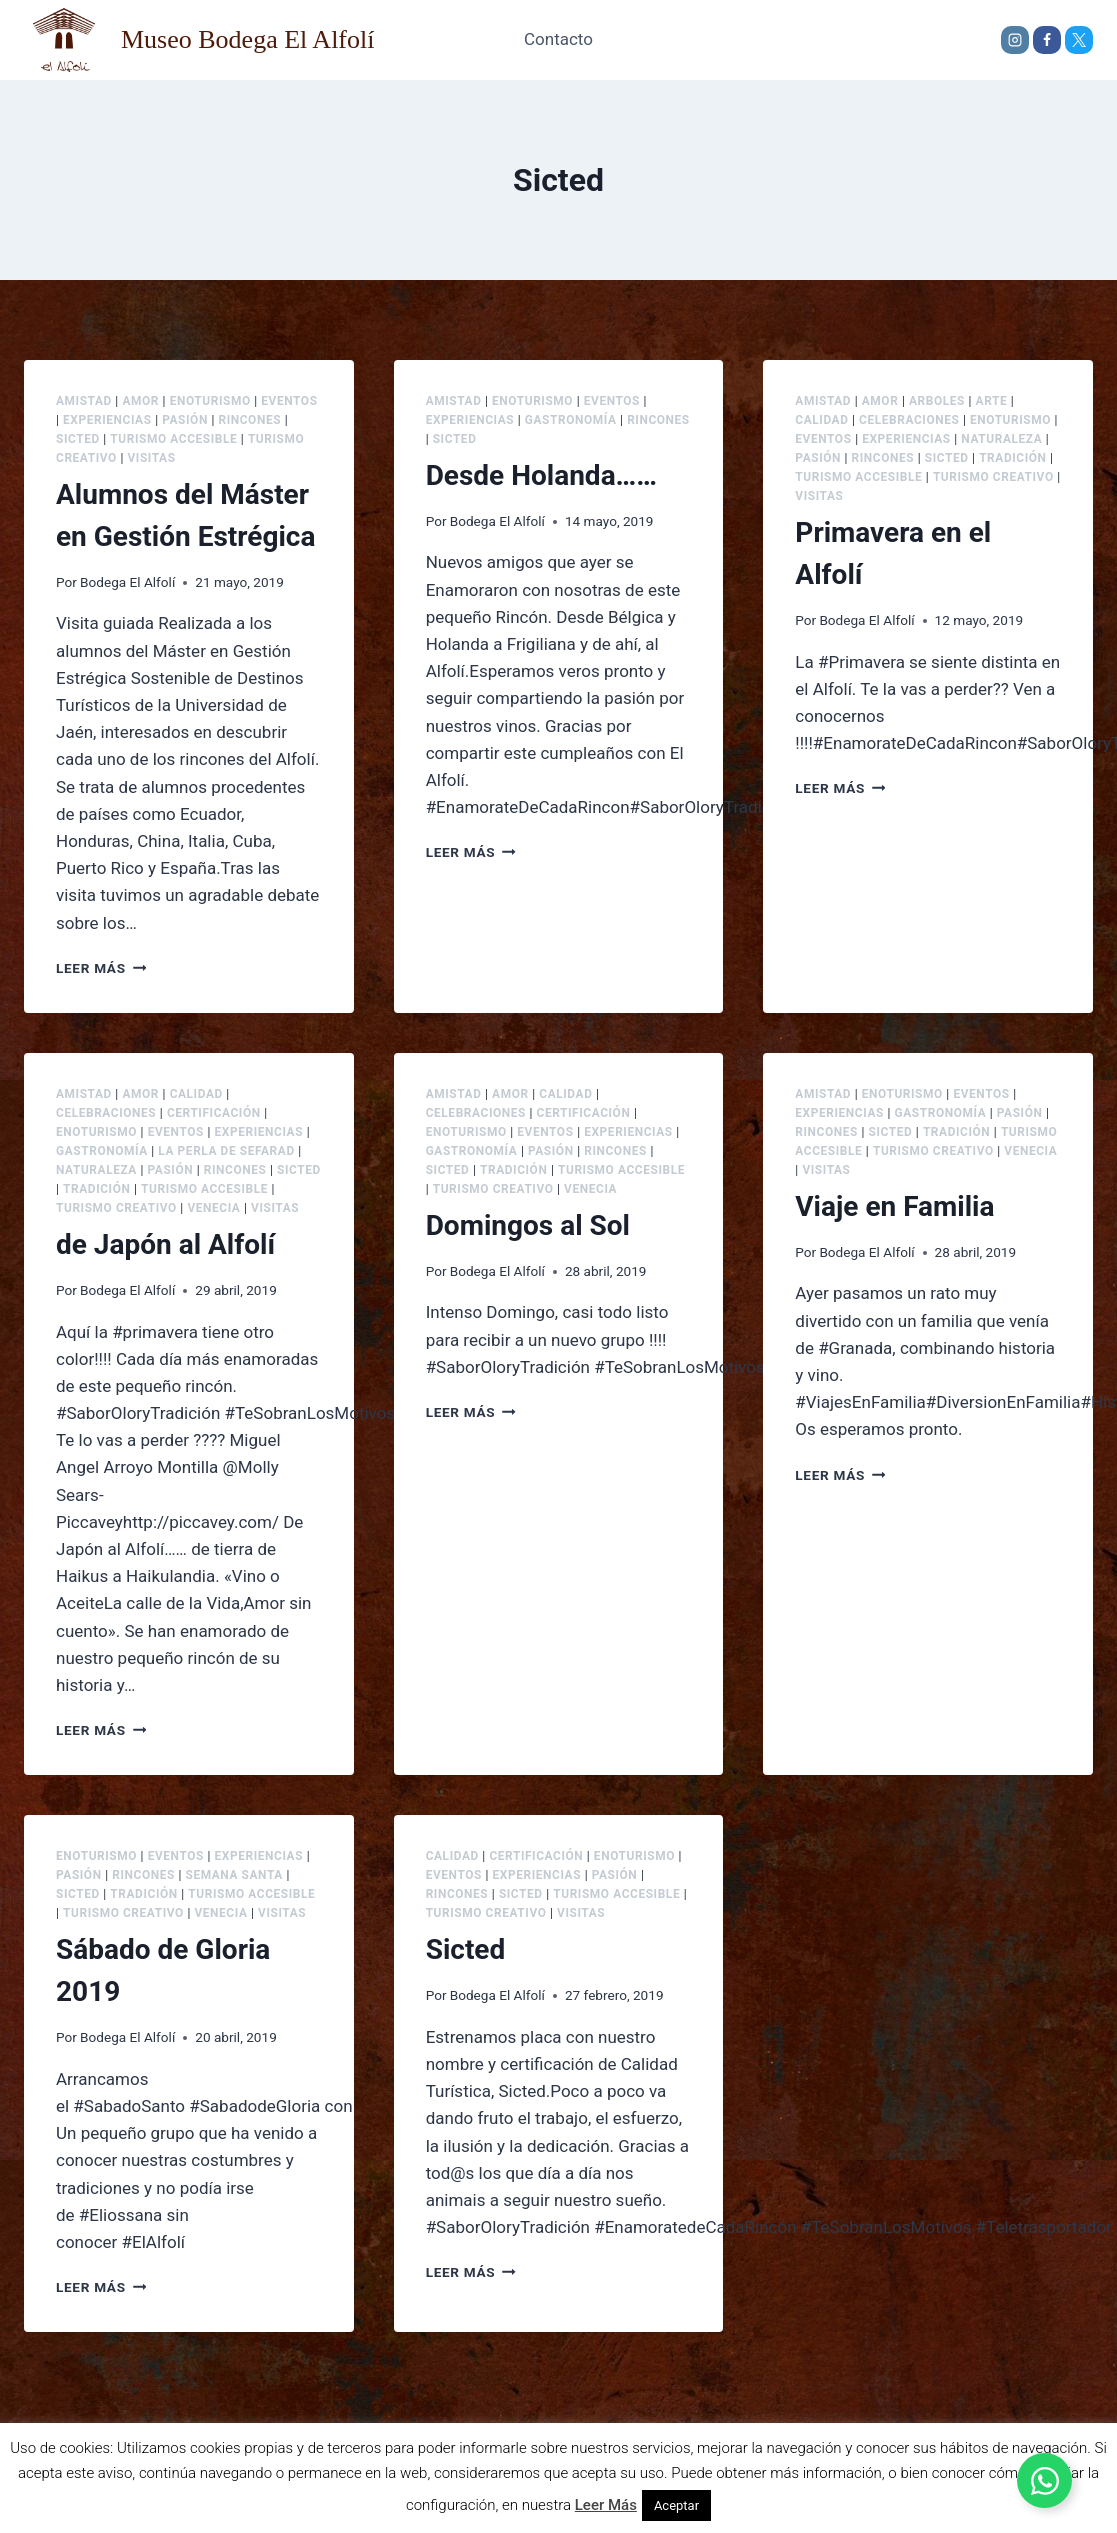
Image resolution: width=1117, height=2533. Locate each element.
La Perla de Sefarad (226, 1151)
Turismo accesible (173, 439)
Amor (140, 401)
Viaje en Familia (894, 1206)
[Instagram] (1015, 40)
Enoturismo (210, 401)
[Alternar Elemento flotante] (1044, 2480)
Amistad (84, 401)
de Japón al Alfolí (165, 1244)
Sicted (78, 439)
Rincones (249, 420)
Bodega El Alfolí (127, 582)
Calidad (821, 420)
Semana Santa (233, 1875)
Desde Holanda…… (541, 475)
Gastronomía (571, 420)
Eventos (289, 401)
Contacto (558, 39)
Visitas (151, 458)
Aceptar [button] (676, 2505)
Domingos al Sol (528, 1225)
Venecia (213, 1208)
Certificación (214, 1113)
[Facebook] (1047, 40)
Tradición (1012, 458)
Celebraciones (909, 420)
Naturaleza (1001, 439)
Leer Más (606, 2505)
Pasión (185, 420)
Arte (992, 401)
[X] (1079, 40)
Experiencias (107, 420)
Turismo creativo (993, 477)
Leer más (101, 968)
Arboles (937, 401)
